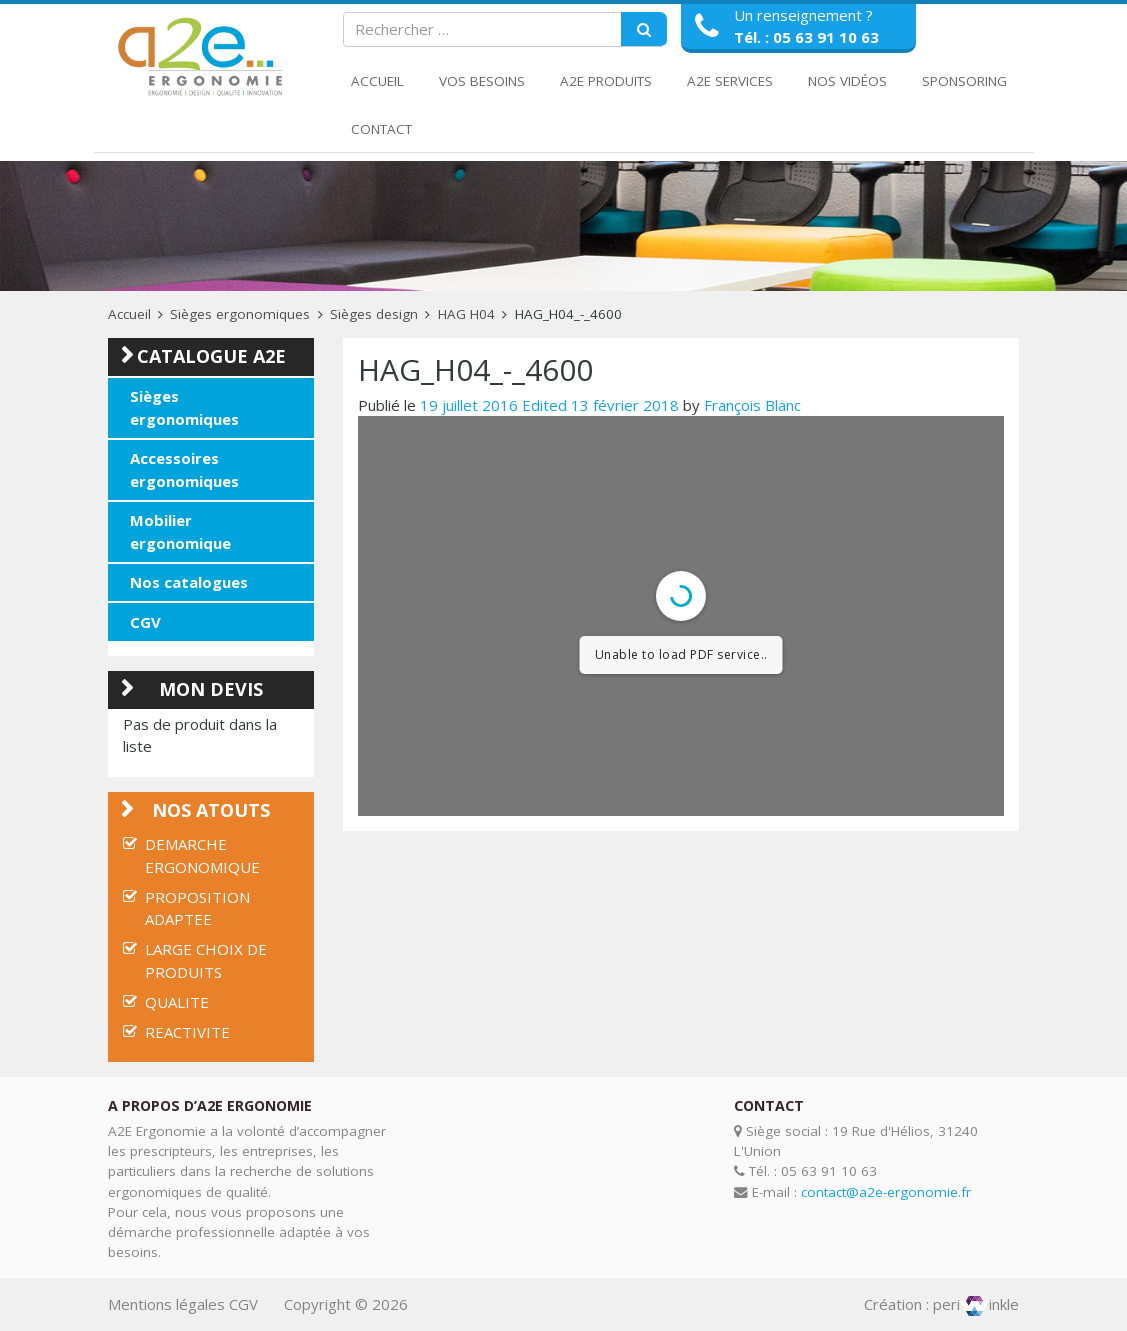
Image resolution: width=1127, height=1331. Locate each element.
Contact (381, 129)
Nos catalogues (189, 582)
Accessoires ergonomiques (184, 469)
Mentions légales (166, 1304)
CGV (145, 622)
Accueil (377, 81)
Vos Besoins (482, 81)
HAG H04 (466, 314)
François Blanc (752, 405)
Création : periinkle (941, 1304)
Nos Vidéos (847, 81)
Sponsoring (964, 81)
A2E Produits (606, 81)
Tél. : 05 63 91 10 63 (806, 37)
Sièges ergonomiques (240, 314)
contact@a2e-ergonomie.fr (886, 1192)
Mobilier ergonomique (180, 531)
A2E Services (730, 81)
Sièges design (374, 314)
